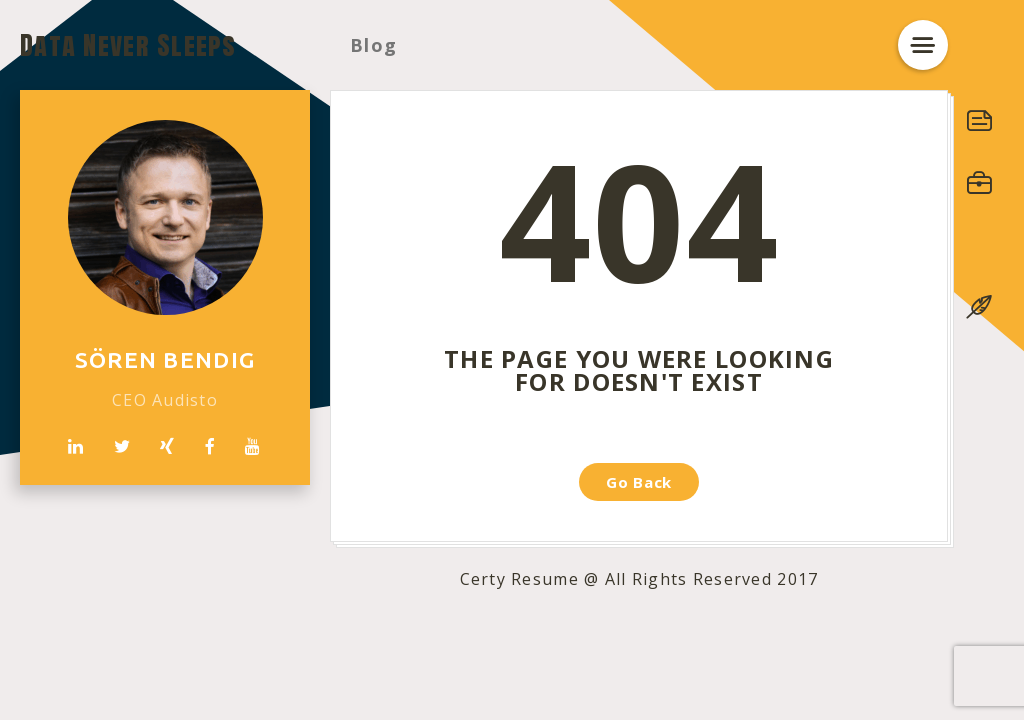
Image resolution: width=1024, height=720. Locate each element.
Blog (373, 45)
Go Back (639, 482)
